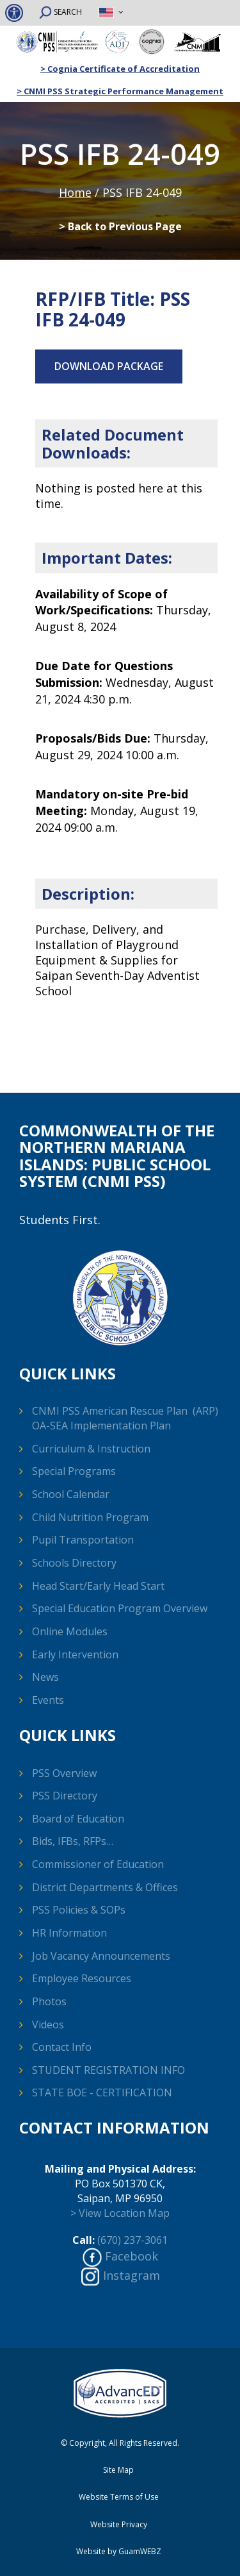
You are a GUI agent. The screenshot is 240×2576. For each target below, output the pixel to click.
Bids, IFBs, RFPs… (72, 1841)
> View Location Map (120, 2213)
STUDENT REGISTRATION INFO (108, 2070)
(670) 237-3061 (132, 2240)
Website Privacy (118, 2524)
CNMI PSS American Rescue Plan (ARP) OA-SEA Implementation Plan (125, 1418)
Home (75, 192)
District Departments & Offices (105, 1887)
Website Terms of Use (119, 2497)
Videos (48, 2024)
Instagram (131, 2275)
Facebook (131, 2256)
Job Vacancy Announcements (101, 1956)
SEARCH (60, 12)
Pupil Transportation (83, 1540)
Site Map (118, 2470)
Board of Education (78, 1819)
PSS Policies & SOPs (78, 1910)
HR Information (69, 1933)
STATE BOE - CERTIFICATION (102, 2092)
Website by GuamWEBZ (118, 2551)
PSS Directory (64, 1796)
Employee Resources (81, 1978)
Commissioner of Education (98, 1864)
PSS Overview (64, 1773)
